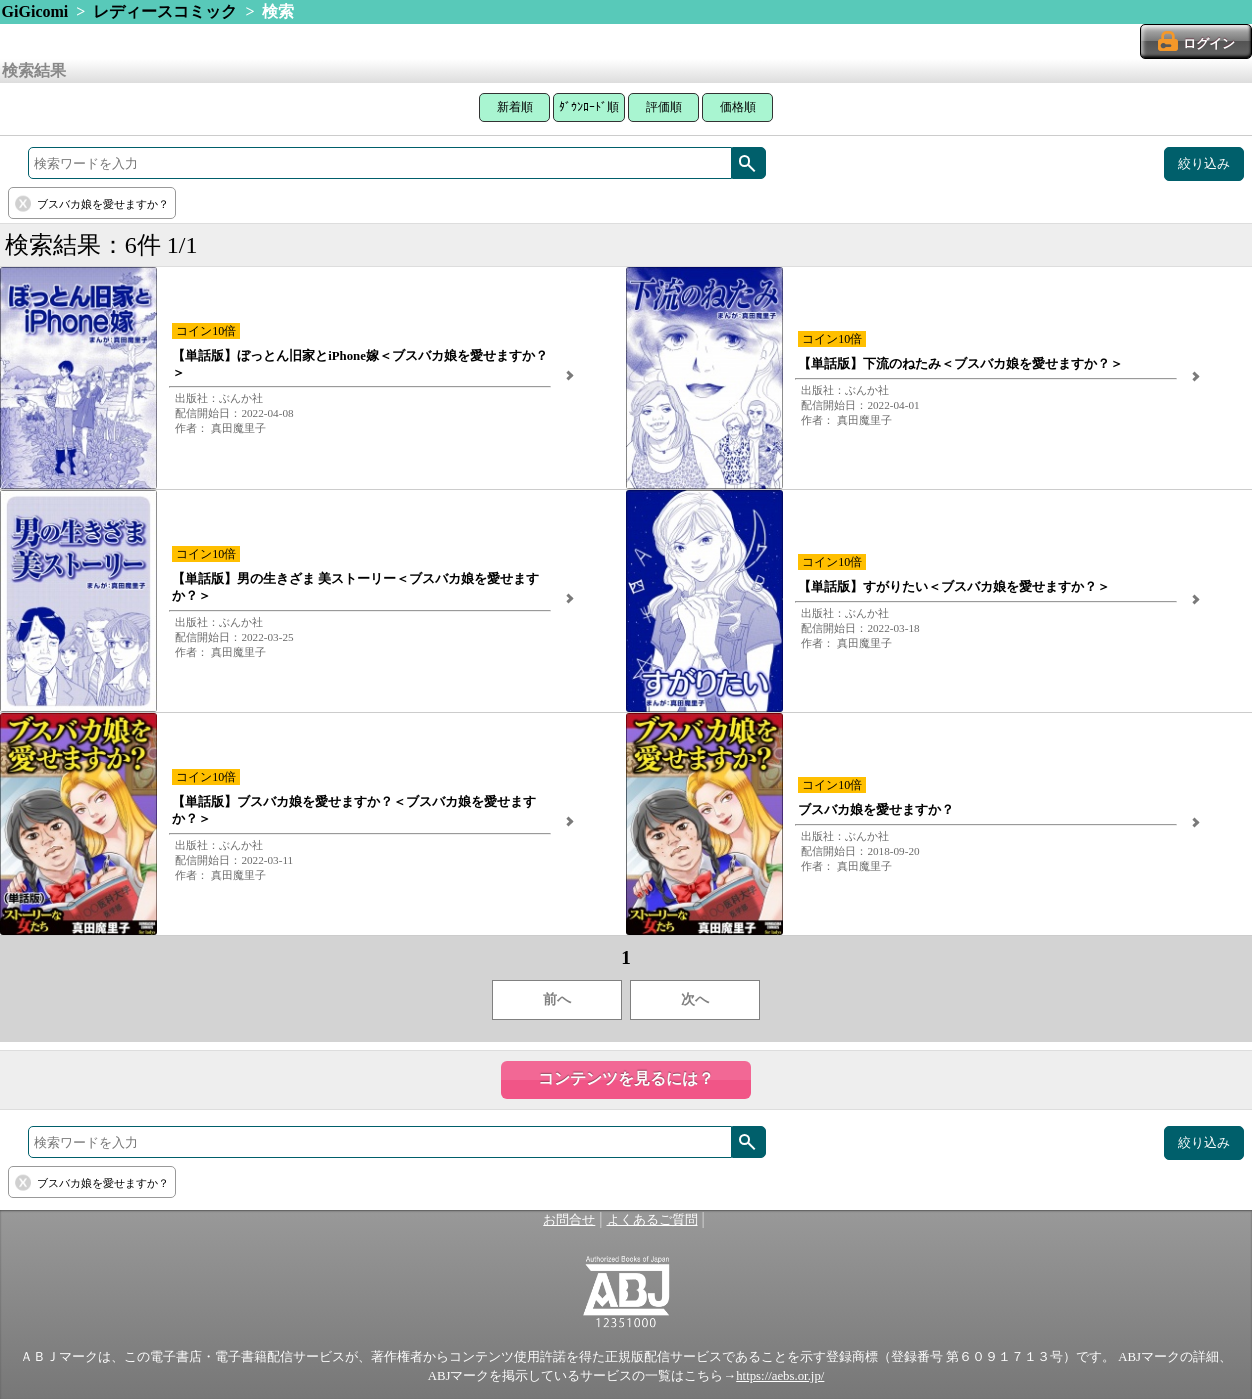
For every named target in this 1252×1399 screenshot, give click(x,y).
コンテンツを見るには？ (626, 1078)
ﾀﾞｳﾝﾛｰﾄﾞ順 (589, 107)
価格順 (738, 107)
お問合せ (569, 1220)
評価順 (664, 107)
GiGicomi (35, 11)
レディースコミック (165, 11)
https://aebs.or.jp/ (780, 1376)
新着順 (515, 107)
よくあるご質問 (652, 1220)
